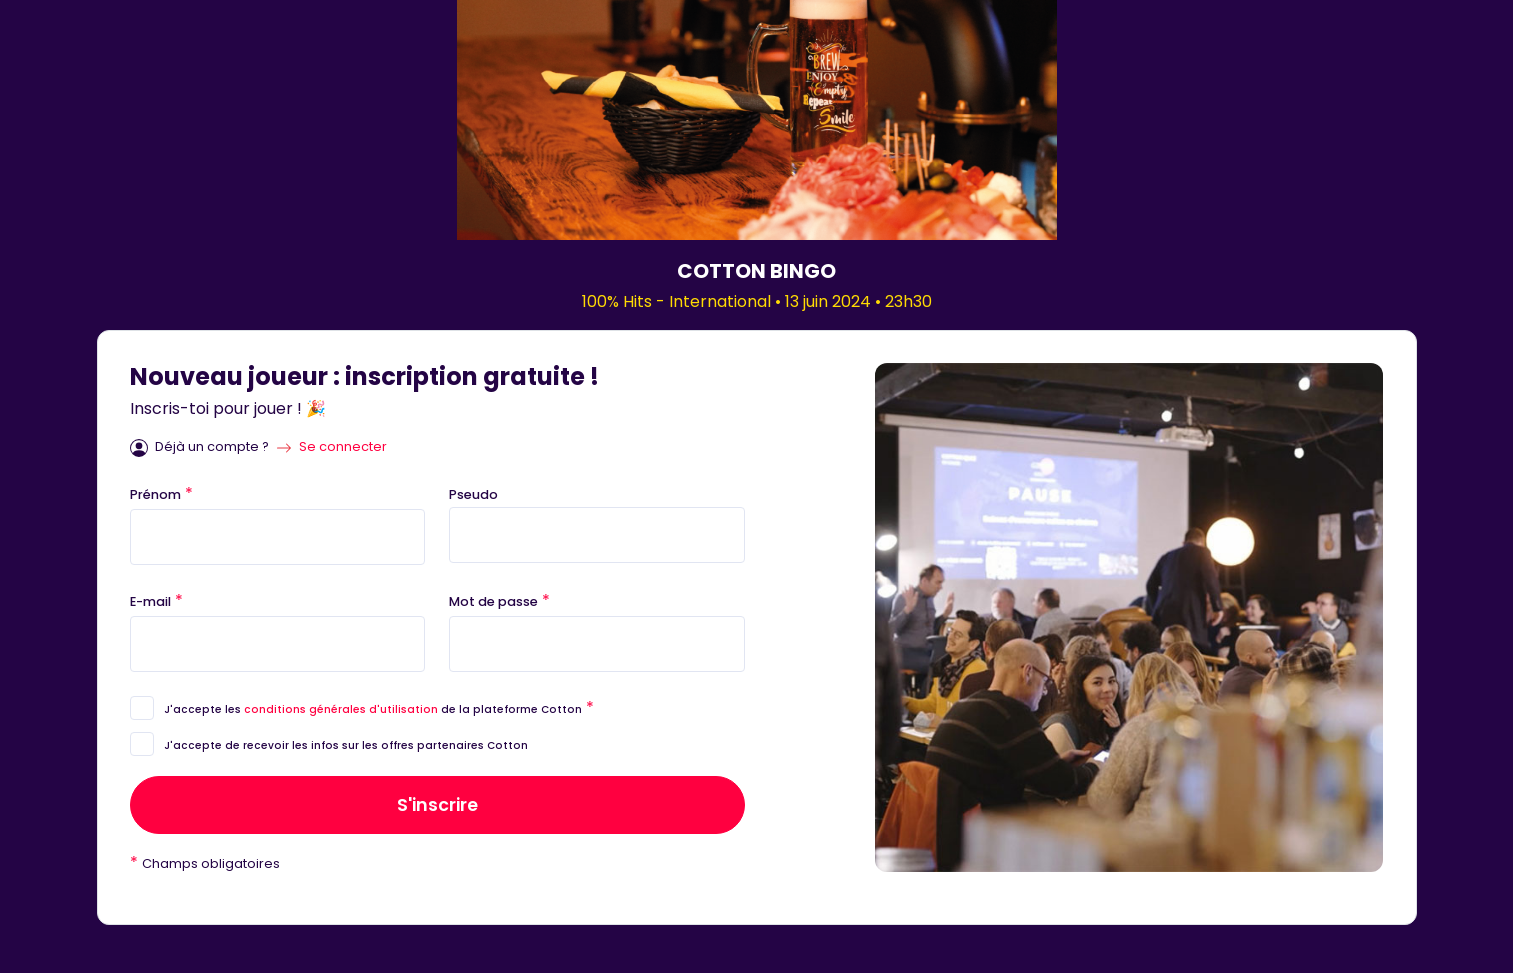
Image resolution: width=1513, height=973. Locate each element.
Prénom (161, 493)
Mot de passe (499, 600)
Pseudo (473, 494)
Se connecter (343, 446)
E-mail (156, 600)
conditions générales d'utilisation (341, 709)
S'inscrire (437, 805)
